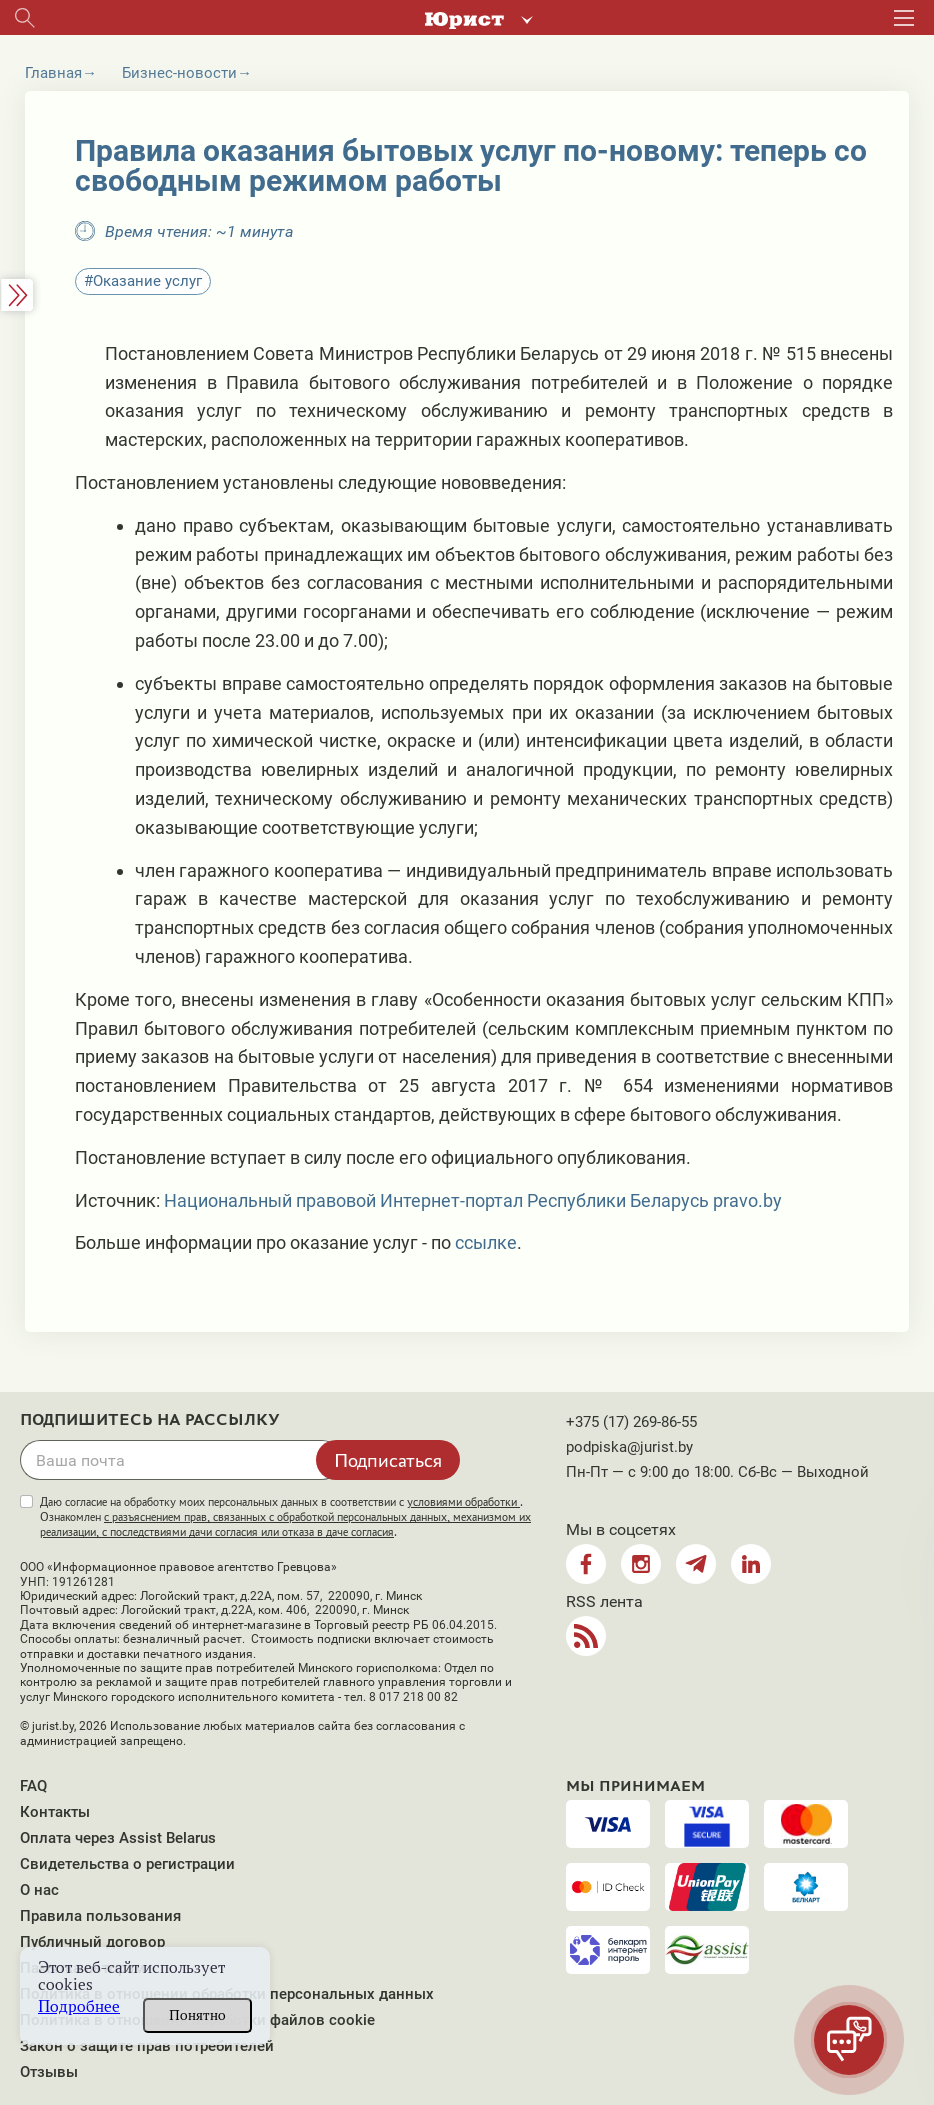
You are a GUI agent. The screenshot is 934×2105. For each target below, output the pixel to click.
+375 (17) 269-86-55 (631, 1422)
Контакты (55, 1812)
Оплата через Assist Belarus (118, 1838)
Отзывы (49, 2072)
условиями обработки (463, 1502)
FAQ (33, 1786)
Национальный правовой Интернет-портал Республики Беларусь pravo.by (473, 1200)
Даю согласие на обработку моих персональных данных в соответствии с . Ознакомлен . (285, 1517)
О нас (39, 1890)
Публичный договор (92, 1942)
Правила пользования (100, 1916)
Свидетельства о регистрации (127, 1864)
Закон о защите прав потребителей (147, 2046)
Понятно (197, 2015)
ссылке (486, 1242)
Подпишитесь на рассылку (150, 1420)
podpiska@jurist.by (629, 1447)
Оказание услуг (147, 281)
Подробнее (79, 2006)
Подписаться (388, 1460)
